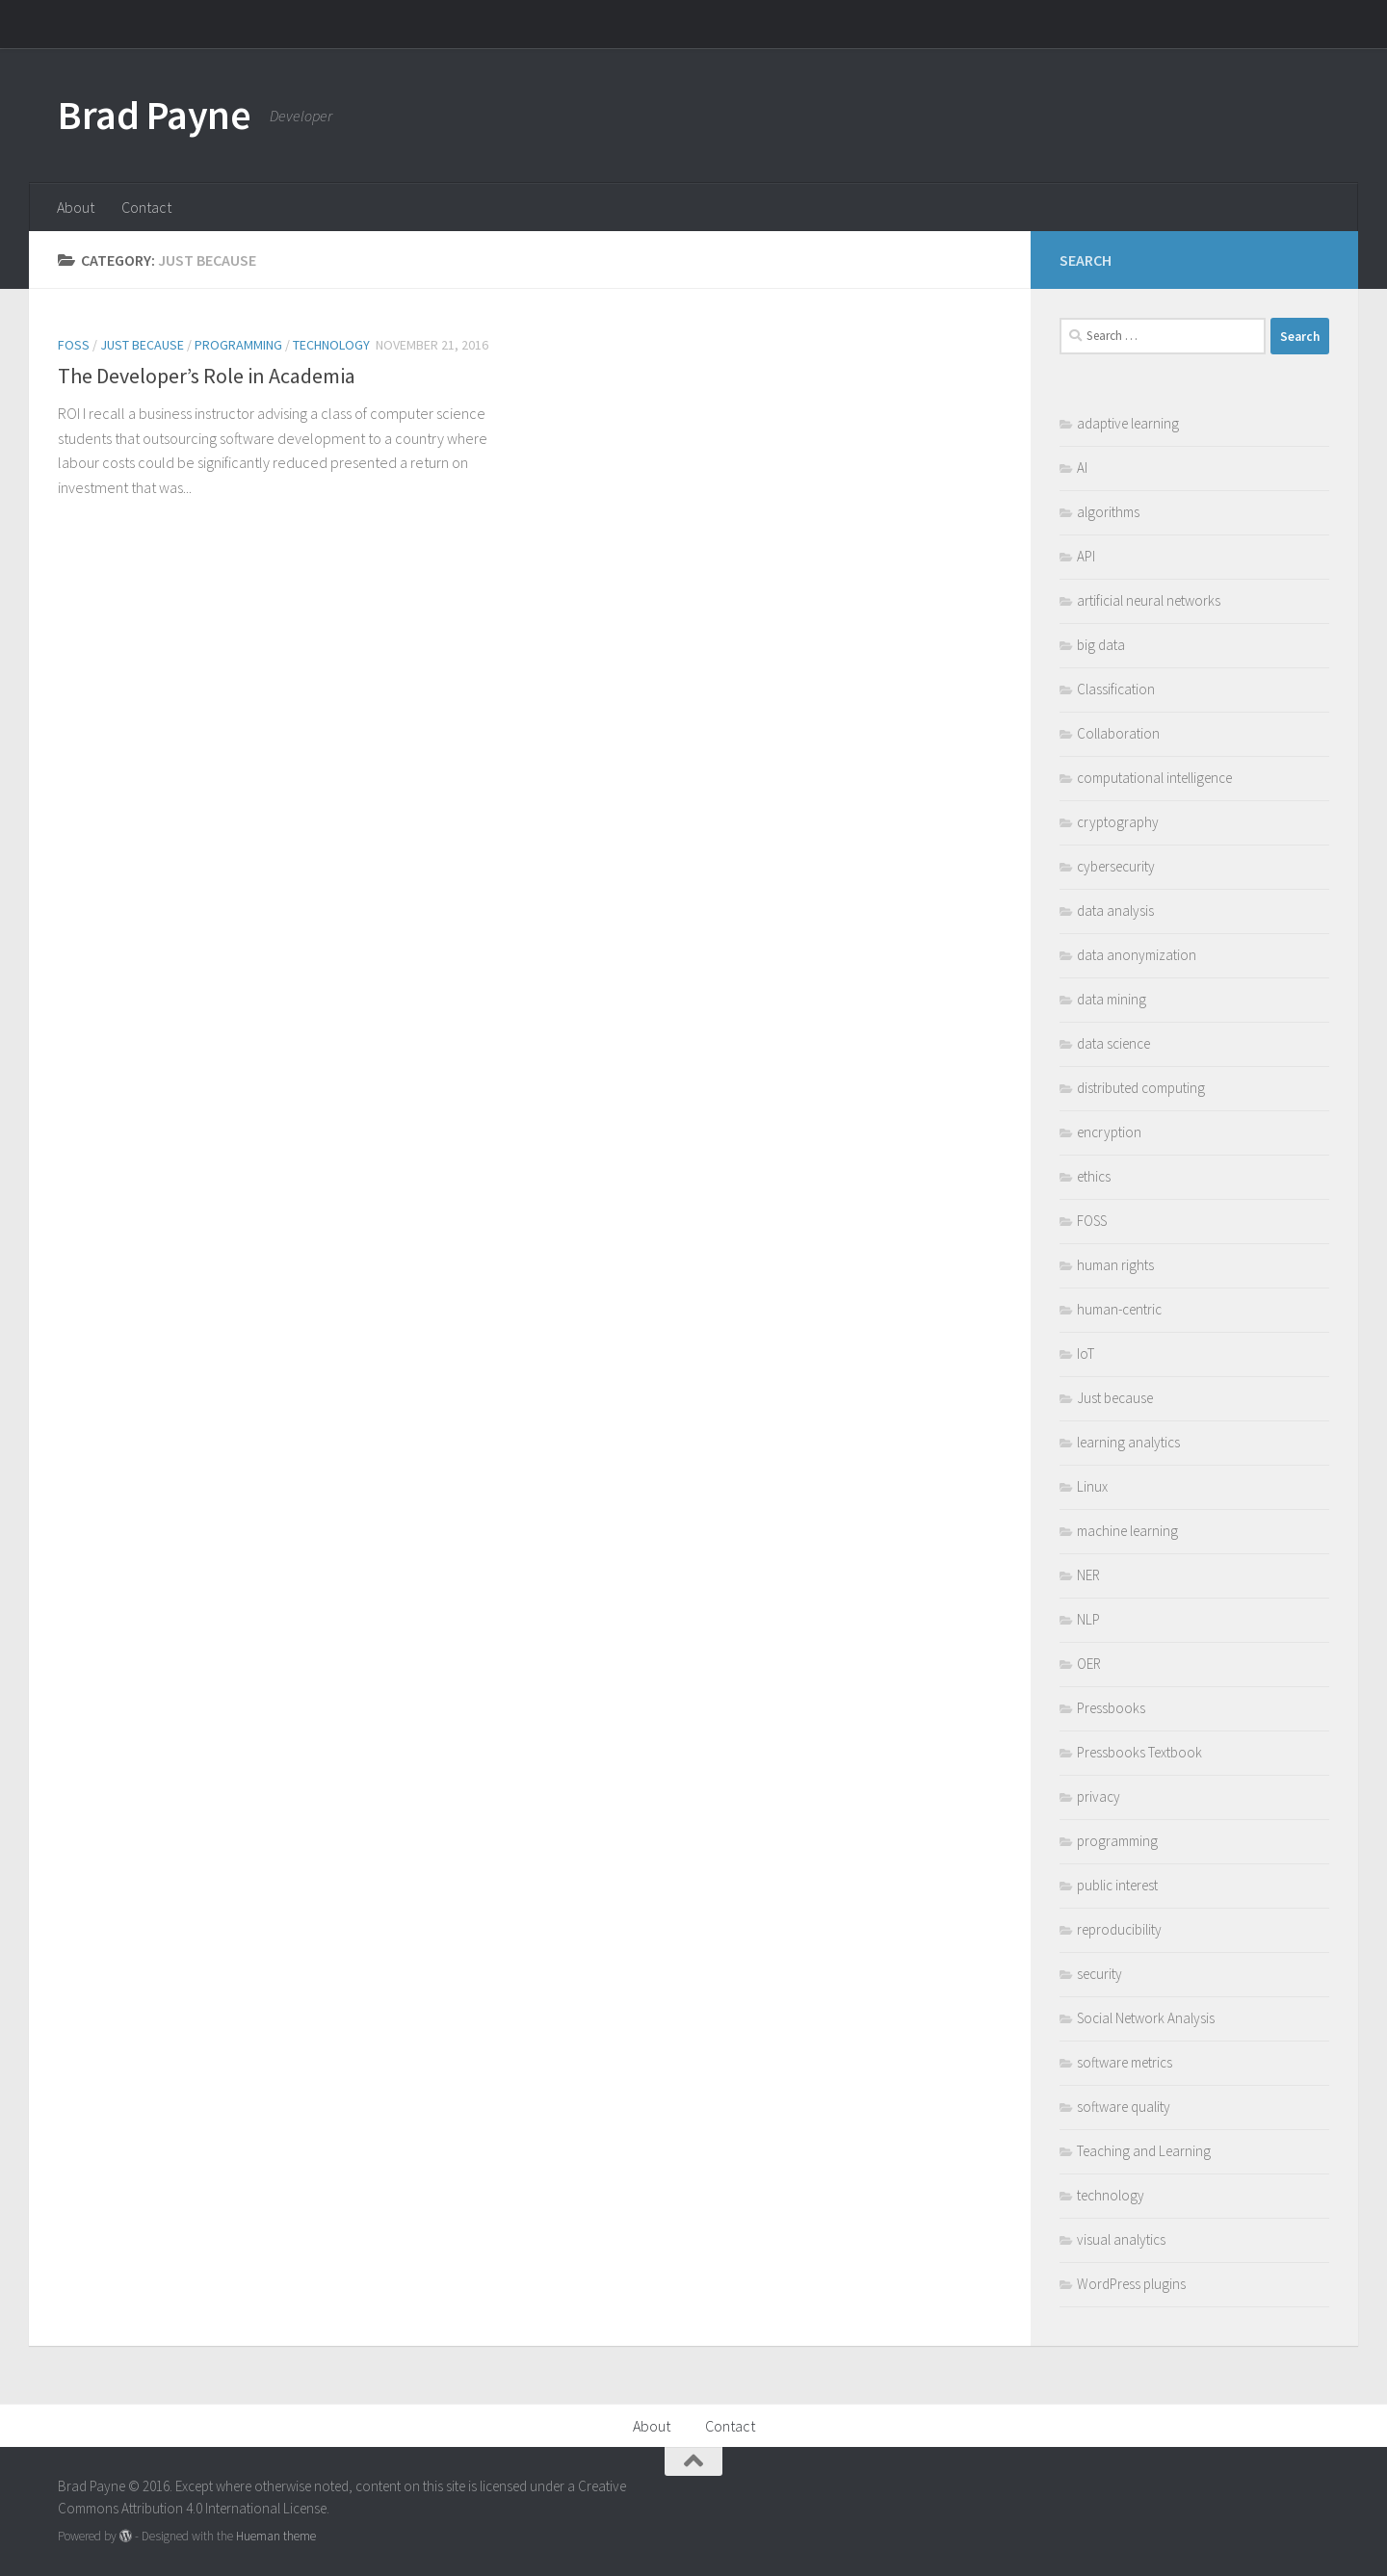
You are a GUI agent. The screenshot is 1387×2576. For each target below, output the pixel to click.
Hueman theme (276, 2536)
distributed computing (1141, 1088)
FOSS (74, 344)
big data (1101, 645)
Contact (146, 207)
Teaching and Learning (1144, 2151)
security (1099, 1974)
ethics (1094, 1176)
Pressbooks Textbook (1139, 1752)
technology (331, 344)
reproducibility (1119, 1929)
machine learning (1127, 1531)
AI (1082, 467)
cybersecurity (1116, 866)
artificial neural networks (1148, 600)
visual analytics (1121, 2239)
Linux (1092, 1486)
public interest (1117, 1885)
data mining (1111, 999)
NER (1088, 1575)
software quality (1123, 2106)
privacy (1098, 1796)
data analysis (1115, 910)
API (1086, 556)
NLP (1088, 1619)
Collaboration (1118, 733)
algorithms (1108, 512)
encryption (1109, 1132)
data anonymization (1136, 955)
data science (1113, 1043)
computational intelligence (1154, 777)
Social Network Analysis (1146, 2018)
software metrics (1124, 2062)
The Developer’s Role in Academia (206, 375)
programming (238, 344)
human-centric (1119, 1309)
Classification (1116, 689)
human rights (1115, 1265)
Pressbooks (1111, 1708)
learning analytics (1128, 1442)
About (75, 207)
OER (1089, 1663)
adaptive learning (1128, 423)
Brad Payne (154, 115)
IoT (1085, 1353)
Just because (142, 344)
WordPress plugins (1131, 2284)
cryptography (1118, 822)
